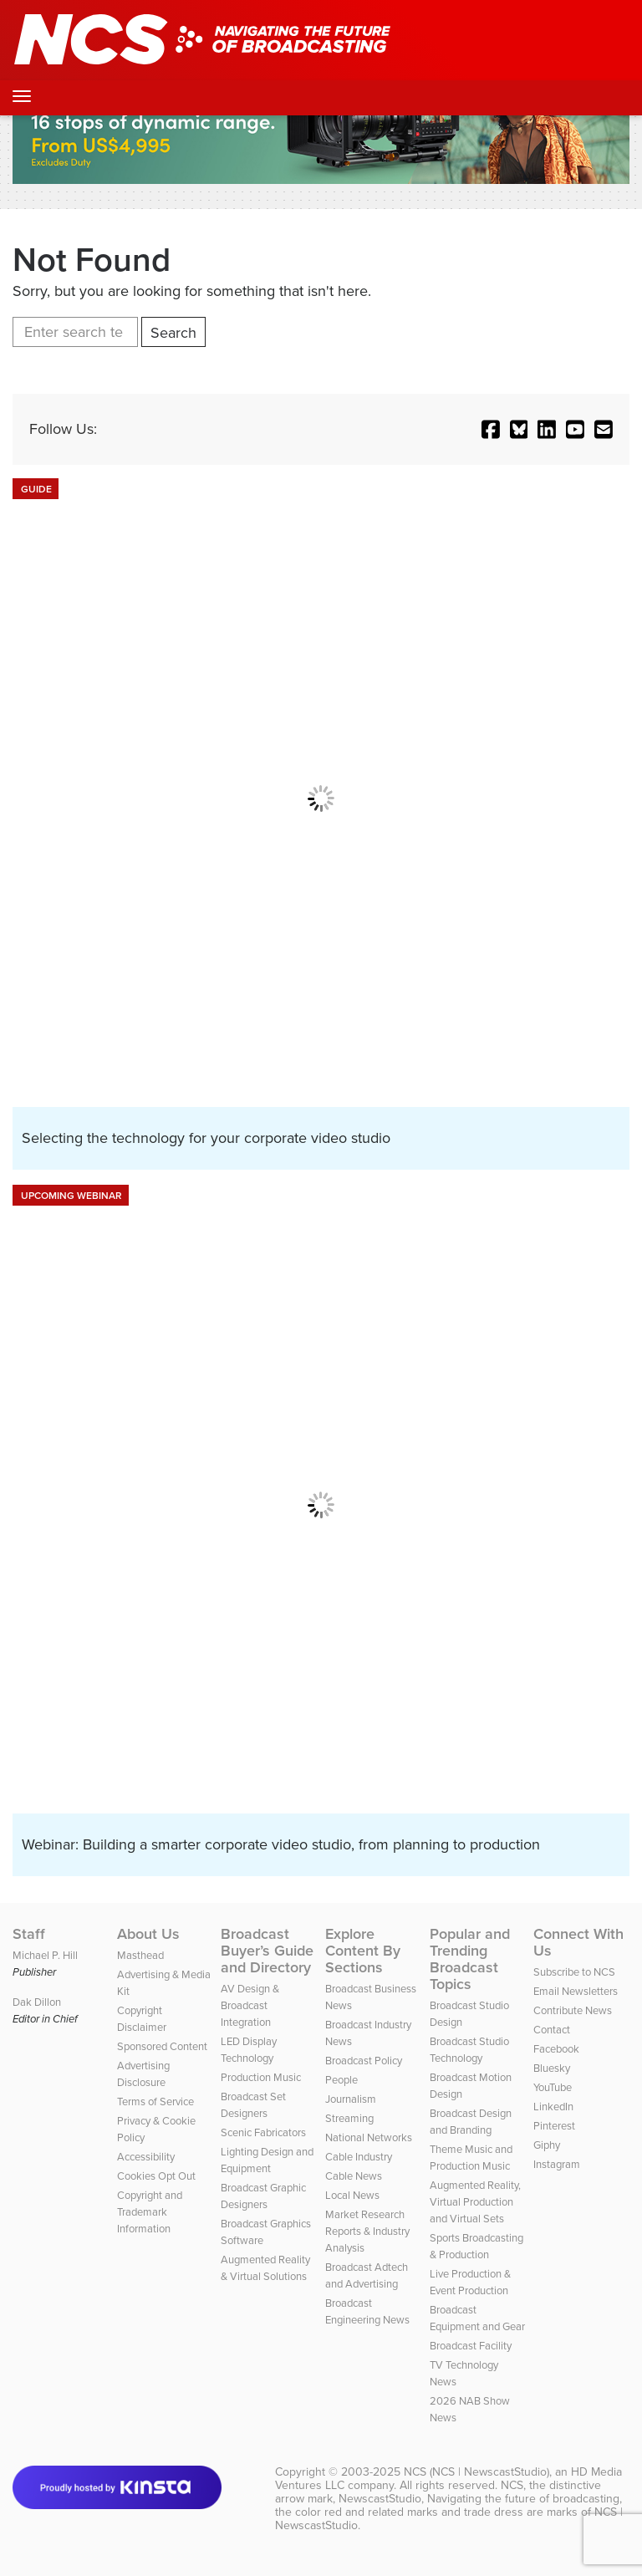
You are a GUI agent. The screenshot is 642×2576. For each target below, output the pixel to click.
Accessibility (146, 2157)
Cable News (353, 2176)
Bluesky (551, 2068)
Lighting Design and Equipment (267, 2160)
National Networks (368, 2137)
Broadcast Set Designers (253, 2105)
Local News (352, 2195)
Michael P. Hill (45, 1955)
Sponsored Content (162, 2046)
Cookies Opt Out (156, 2176)
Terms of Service (155, 2101)
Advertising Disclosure (143, 2074)
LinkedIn (553, 2106)
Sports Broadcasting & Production (476, 2246)
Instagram (556, 2164)
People (341, 2080)
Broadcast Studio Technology (469, 2049)
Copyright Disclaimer (141, 2018)
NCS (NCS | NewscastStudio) (476, 2472)
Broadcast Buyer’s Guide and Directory (267, 1951)
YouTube (552, 2087)
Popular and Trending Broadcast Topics (470, 1959)
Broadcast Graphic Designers (263, 2196)
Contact (551, 2030)
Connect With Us (578, 1942)
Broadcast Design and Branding (471, 2121)
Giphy (546, 2145)
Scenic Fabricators (263, 2132)
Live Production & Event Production (470, 2282)
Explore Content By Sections (362, 1951)
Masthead (140, 1955)
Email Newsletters (575, 1991)
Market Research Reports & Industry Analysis (367, 2231)
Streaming (349, 2118)
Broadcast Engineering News (367, 2311)
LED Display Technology (249, 2049)
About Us (148, 1934)
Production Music (261, 2077)
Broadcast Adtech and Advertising (366, 2275)
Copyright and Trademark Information (149, 2212)
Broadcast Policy (363, 2060)
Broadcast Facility (471, 2346)
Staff (29, 1934)
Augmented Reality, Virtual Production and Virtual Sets (475, 2202)
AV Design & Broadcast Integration (250, 2005)
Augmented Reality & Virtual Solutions (265, 2268)
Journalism (350, 2099)
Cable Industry (358, 2157)
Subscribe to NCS (574, 1972)
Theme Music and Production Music (471, 2157)
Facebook (556, 2049)
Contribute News (572, 2010)
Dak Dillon (37, 2002)
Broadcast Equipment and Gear (477, 2318)
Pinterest (554, 2126)
